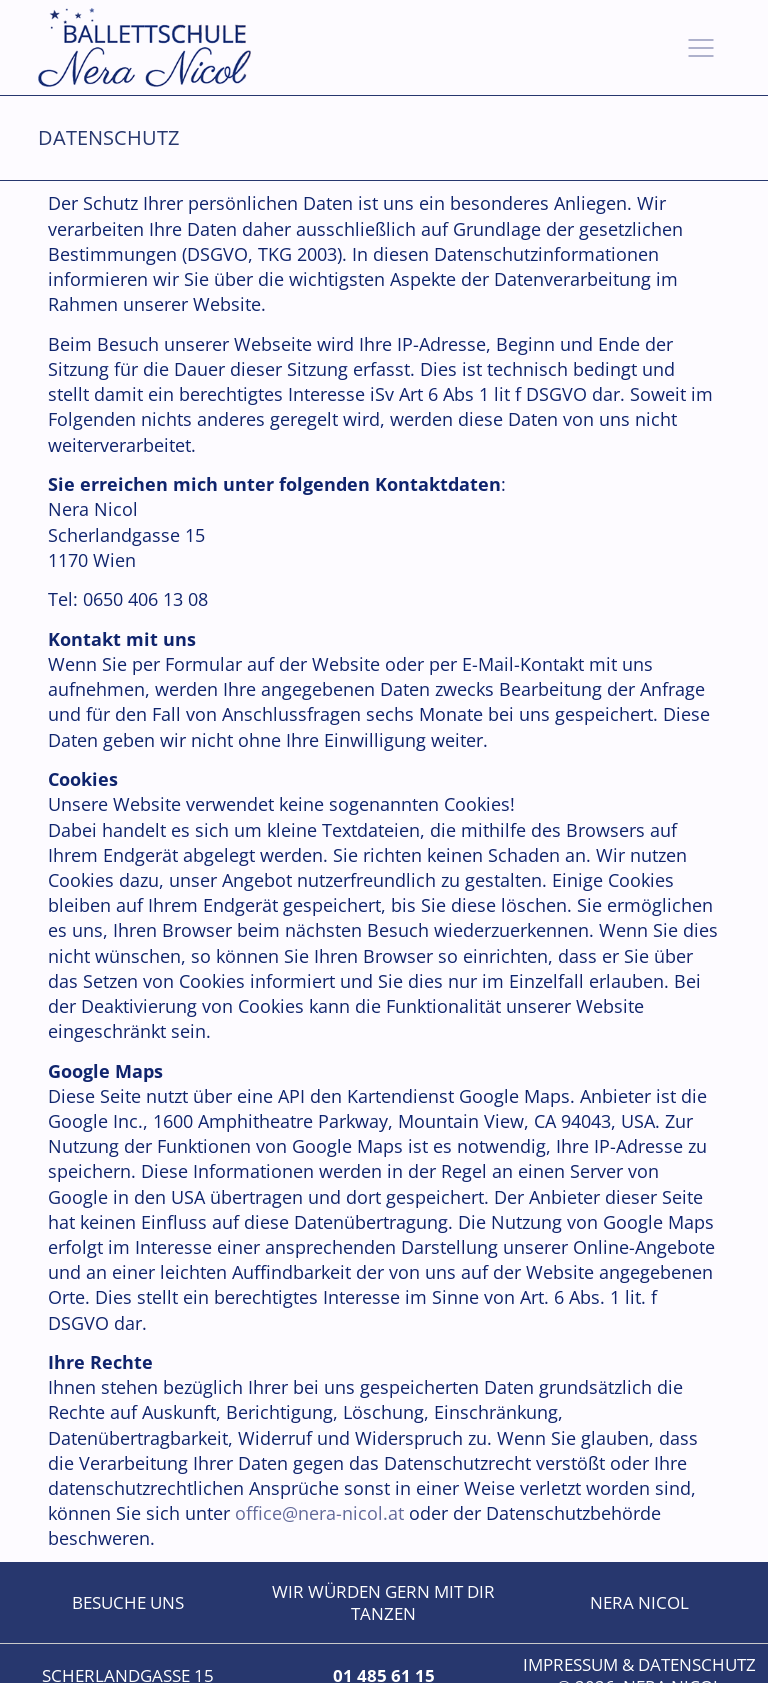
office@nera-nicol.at (319, 1513)
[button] (701, 48)
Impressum (570, 1664)
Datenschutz (697, 1664)
